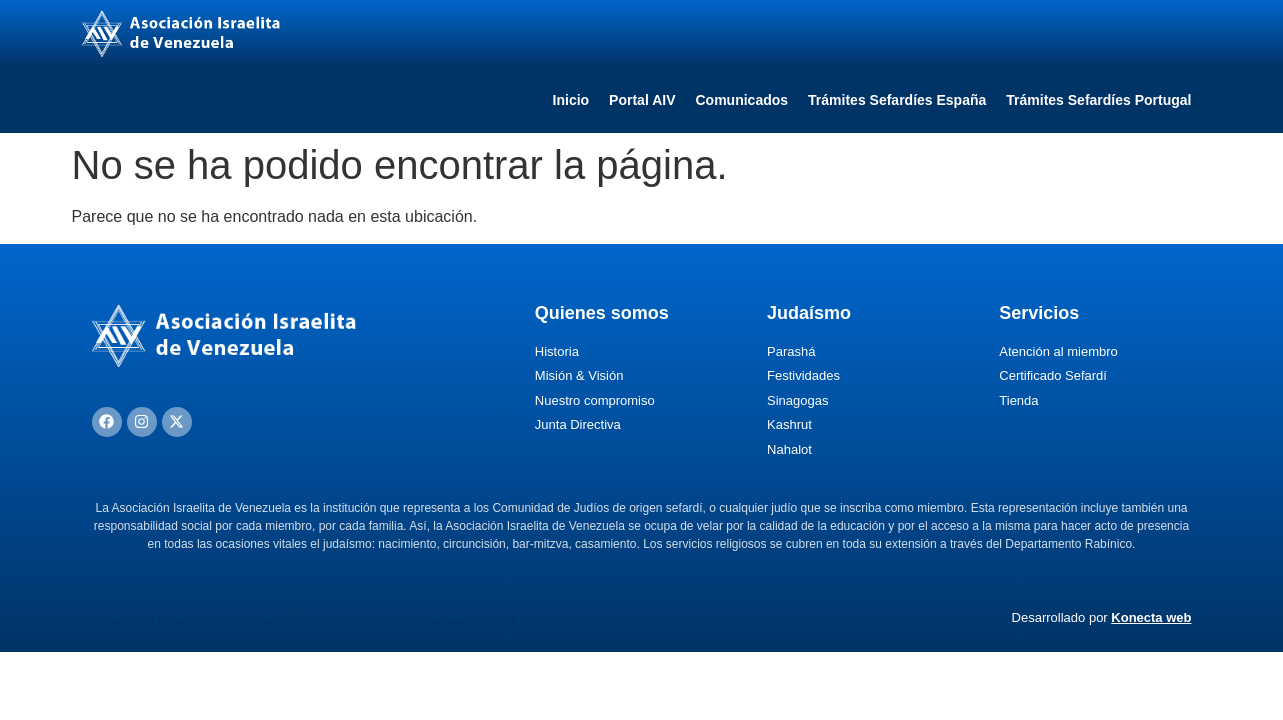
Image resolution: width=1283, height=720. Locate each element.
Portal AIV (642, 100)
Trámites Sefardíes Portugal (1098, 100)
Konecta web (1151, 617)
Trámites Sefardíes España (897, 100)
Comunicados (742, 100)
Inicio (571, 100)
